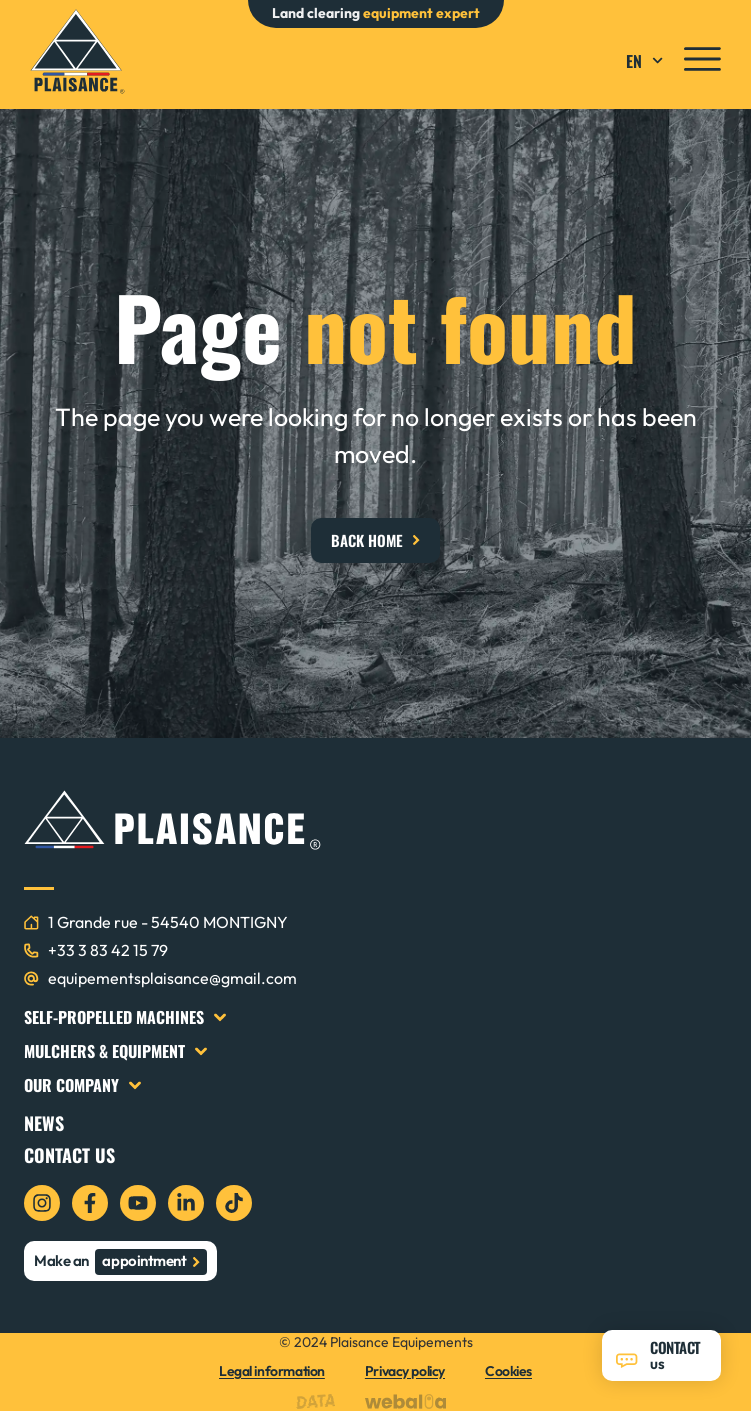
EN (647, 61)
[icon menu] (702, 59)
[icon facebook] (90, 1203)
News (44, 1123)
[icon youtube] (138, 1203)
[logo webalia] (410, 1401)
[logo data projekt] (320, 1401)
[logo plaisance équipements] (77, 51)
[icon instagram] (42, 1203)
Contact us (69, 1155)
